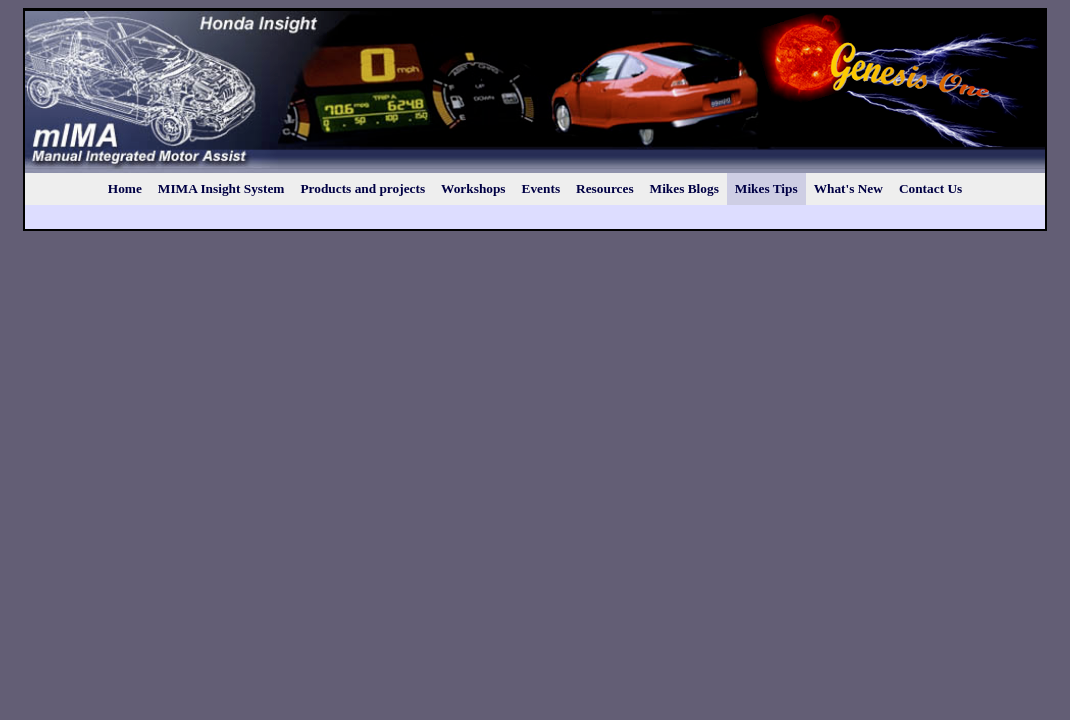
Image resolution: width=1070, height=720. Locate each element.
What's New (848, 188)
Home (125, 188)
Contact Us (930, 188)
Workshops (473, 188)
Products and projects (362, 188)
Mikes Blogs (684, 188)
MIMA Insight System (221, 188)
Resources (605, 188)
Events (541, 188)
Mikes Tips (766, 188)
